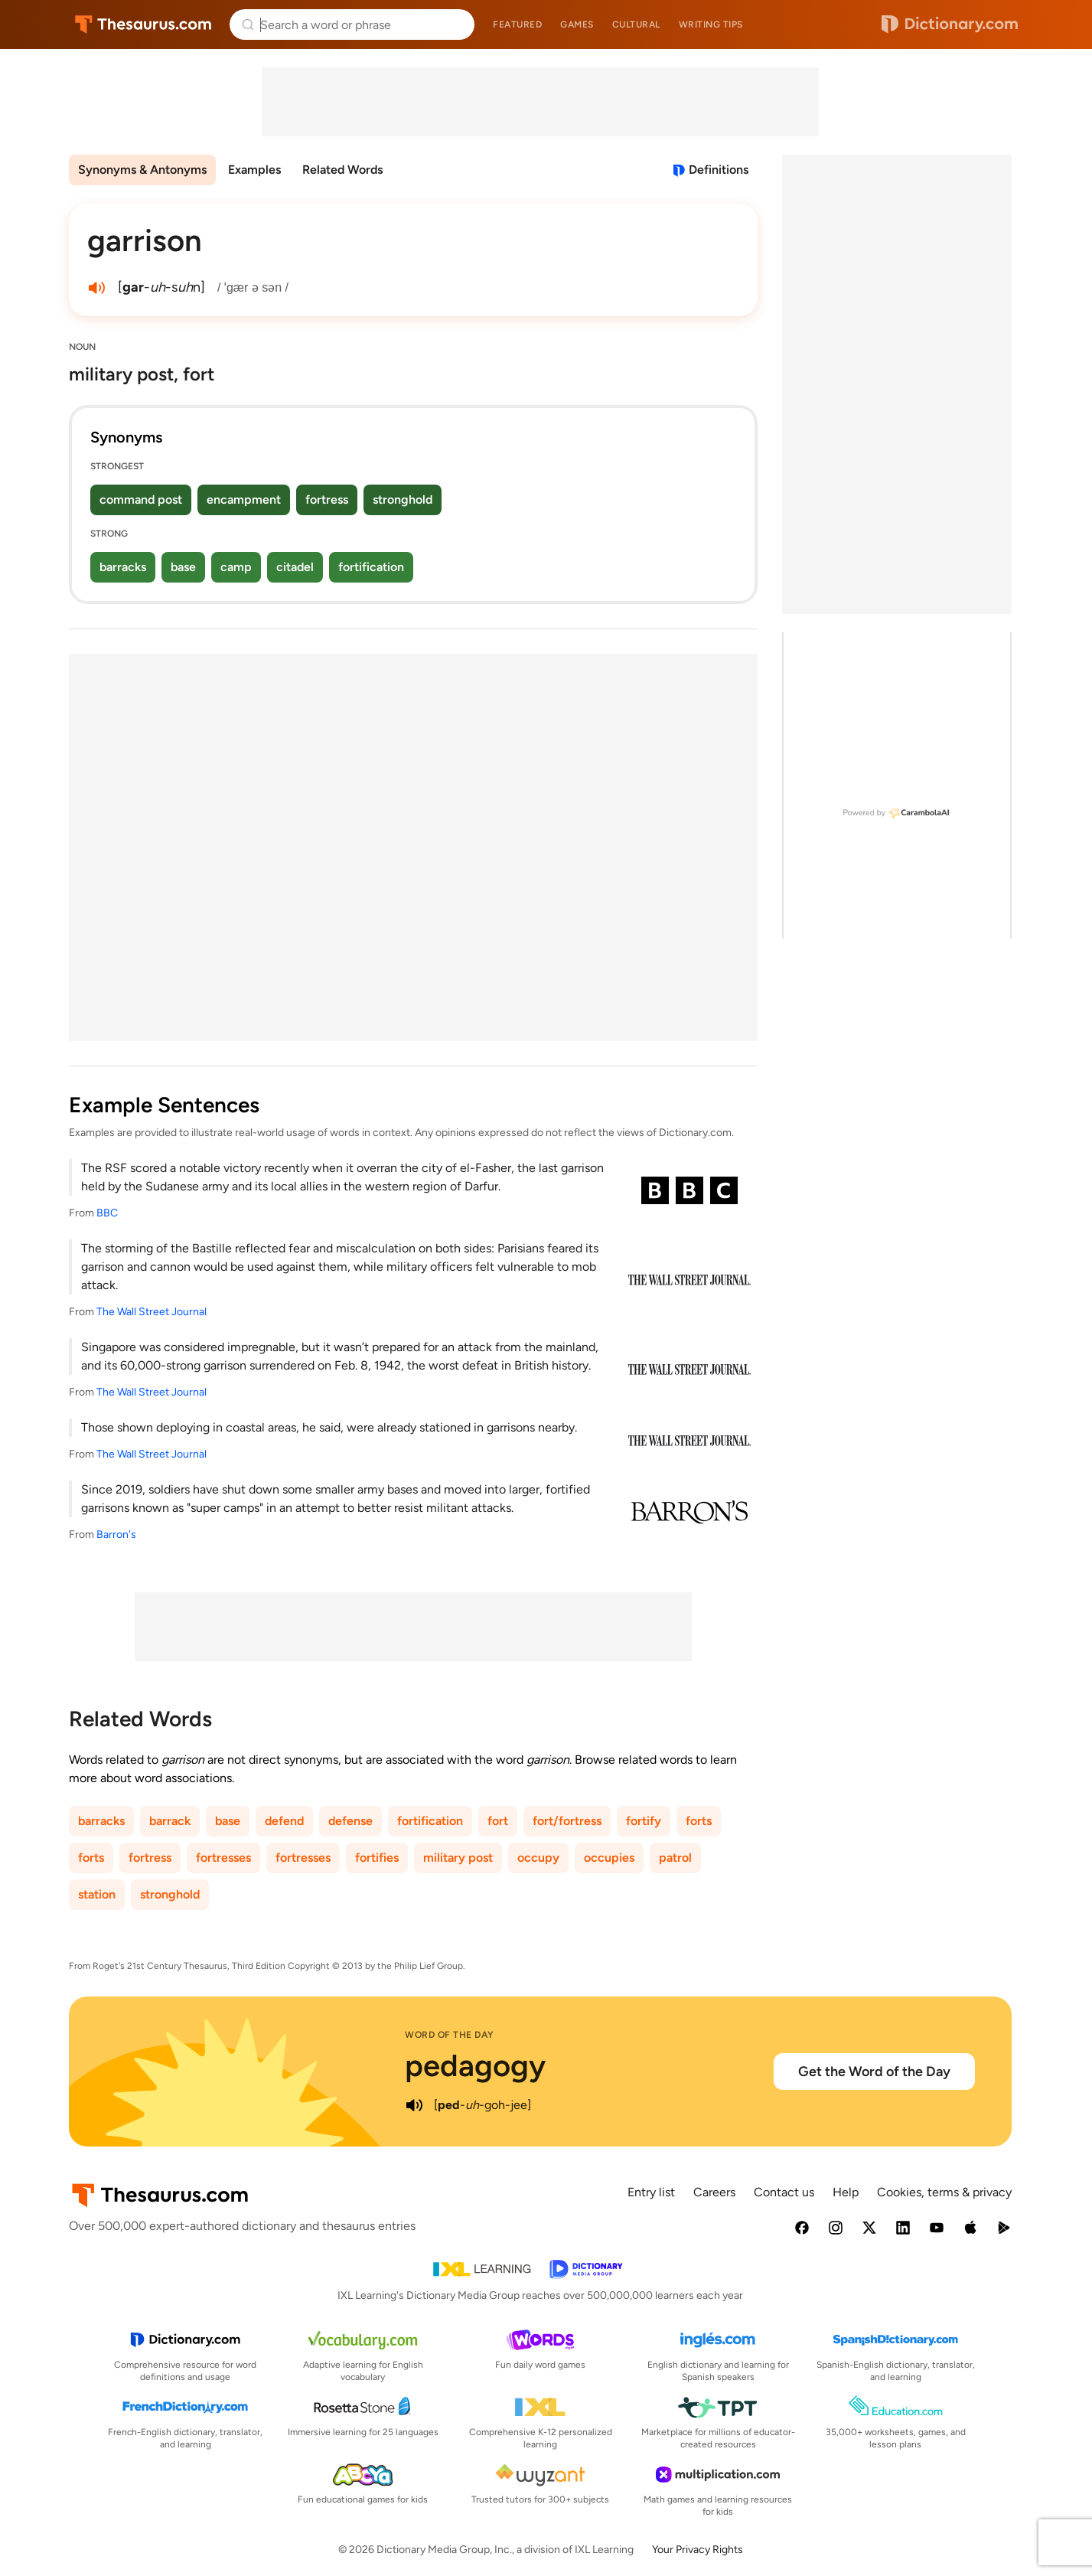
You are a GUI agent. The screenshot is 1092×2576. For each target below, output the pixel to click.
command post (140, 499)
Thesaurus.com (143, 24)
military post (458, 1857)
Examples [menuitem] (254, 169)
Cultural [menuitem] (636, 24)
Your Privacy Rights (697, 2549)
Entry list (651, 2192)
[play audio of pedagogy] (414, 2105)
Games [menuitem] (577, 24)
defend (284, 1821)
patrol (675, 1857)
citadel (295, 567)
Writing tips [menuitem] (711, 24)
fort (497, 1821)
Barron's (116, 1534)
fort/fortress (567, 1821)
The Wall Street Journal (151, 1311)
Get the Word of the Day (874, 2071)
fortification (371, 567)
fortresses (223, 1857)
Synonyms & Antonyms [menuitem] (142, 169)
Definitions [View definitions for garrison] (718, 169)
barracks (122, 567)
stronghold (402, 499)
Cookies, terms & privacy (944, 2192)
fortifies (377, 1857)
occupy (538, 1857)
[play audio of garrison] (96, 288)
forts (699, 1821)
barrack (170, 1821)
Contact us (784, 2192)
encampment (244, 499)
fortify (643, 1821)
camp (236, 567)
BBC (107, 1212)
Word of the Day (449, 2034)
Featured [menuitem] (517, 24)
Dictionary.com (950, 24)
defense (350, 1821)
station (97, 1894)
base (183, 567)
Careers (714, 2192)
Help (846, 2192)
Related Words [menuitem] (342, 169)
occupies (609, 1857)
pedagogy (475, 2065)
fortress (326, 499)
